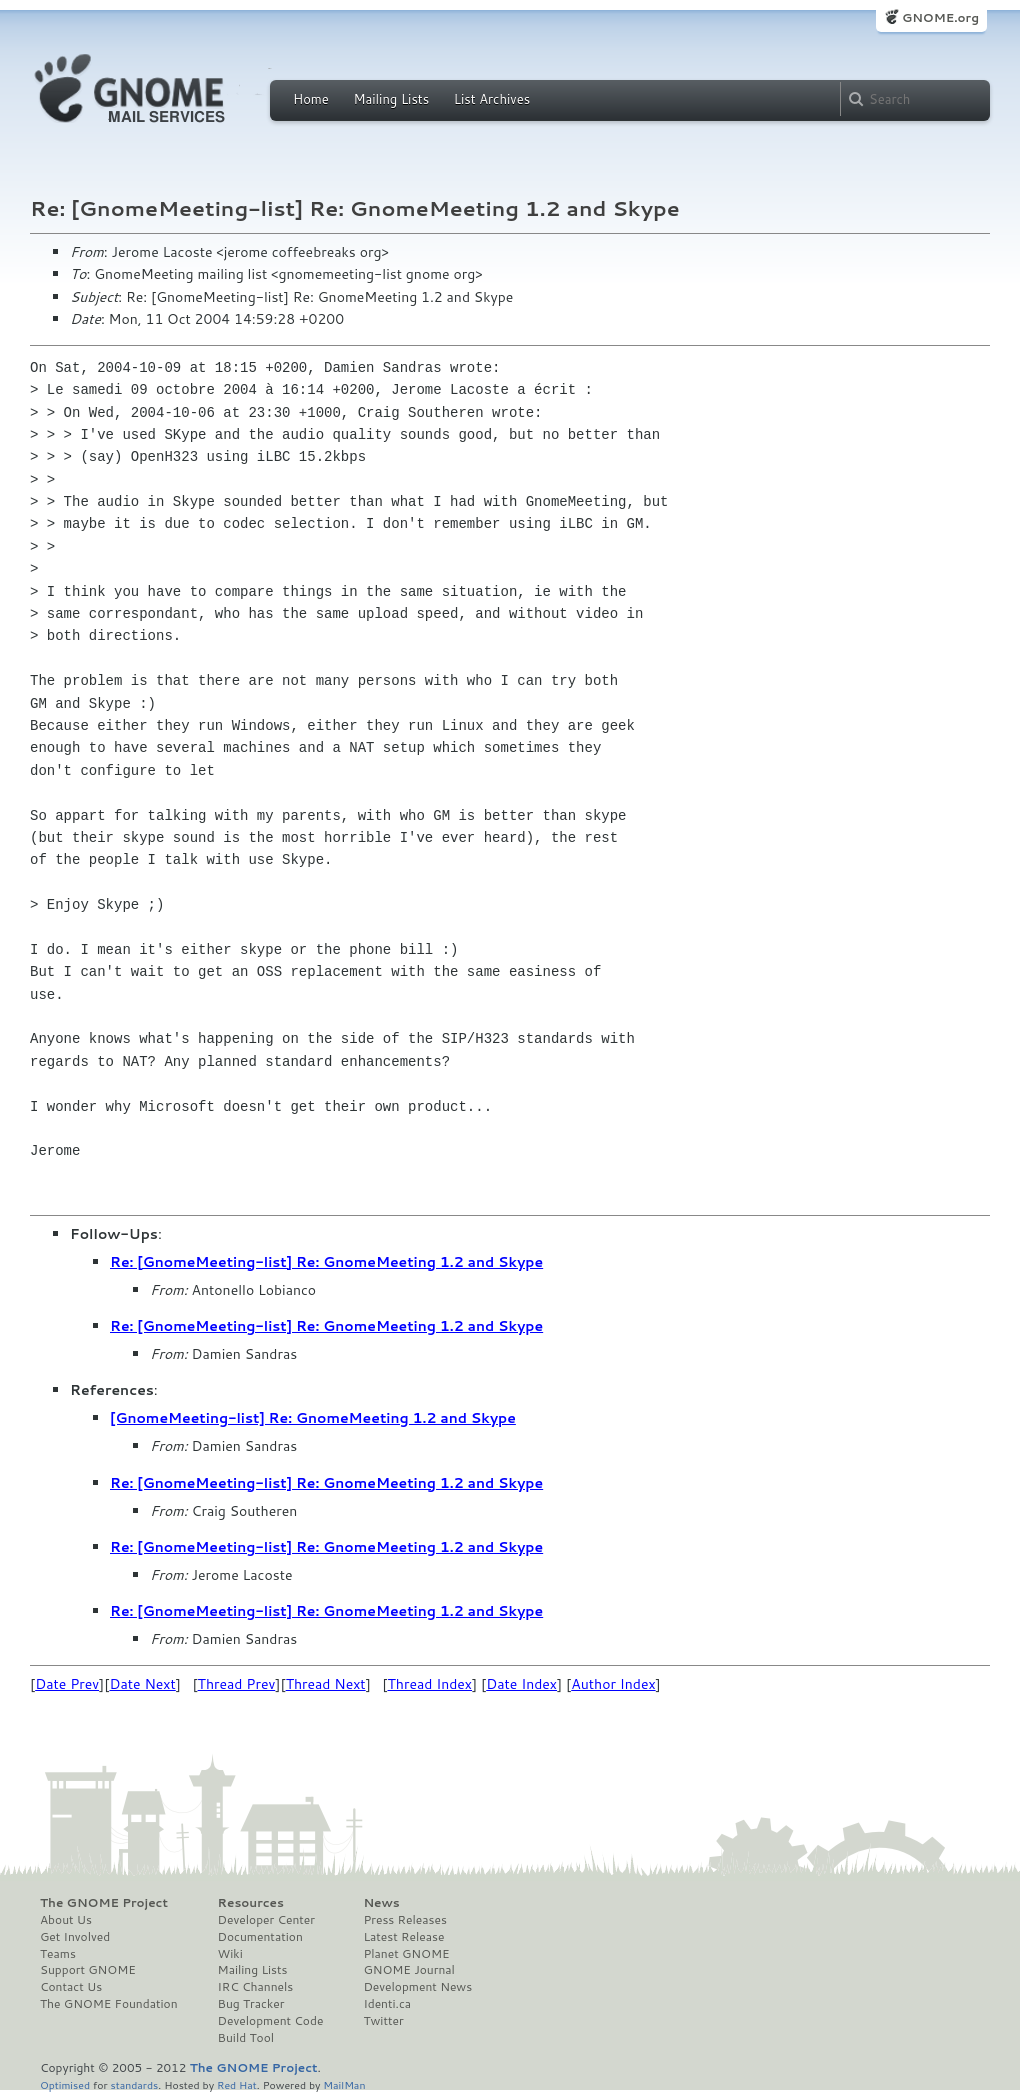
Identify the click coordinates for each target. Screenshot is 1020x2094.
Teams (58, 1954)
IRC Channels (256, 1987)
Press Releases (404, 1920)
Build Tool (246, 2038)
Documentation (260, 1937)
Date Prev (67, 1684)
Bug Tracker (251, 2004)
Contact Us (71, 1987)
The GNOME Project (104, 1903)
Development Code (271, 2021)
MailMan (344, 2084)
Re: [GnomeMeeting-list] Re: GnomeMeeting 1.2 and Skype (326, 1262)
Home (311, 99)
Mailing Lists (391, 99)
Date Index (521, 1684)
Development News (417, 1987)
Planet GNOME (406, 1954)
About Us (66, 1920)
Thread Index (430, 1684)
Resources (251, 1903)
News (381, 1903)
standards (134, 2084)
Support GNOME (88, 1970)
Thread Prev (237, 1684)
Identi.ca (387, 2004)
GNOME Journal (409, 1970)
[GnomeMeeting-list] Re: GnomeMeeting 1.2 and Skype (313, 1418)
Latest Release (403, 1937)
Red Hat (237, 2084)
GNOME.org (940, 17)
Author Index (613, 1684)
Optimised (65, 2084)
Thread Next (326, 1684)
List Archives (492, 99)
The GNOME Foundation (109, 2004)
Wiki (230, 1954)
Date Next (142, 1684)
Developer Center (266, 1920)
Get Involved (75, 1937)
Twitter (383, 2021)
